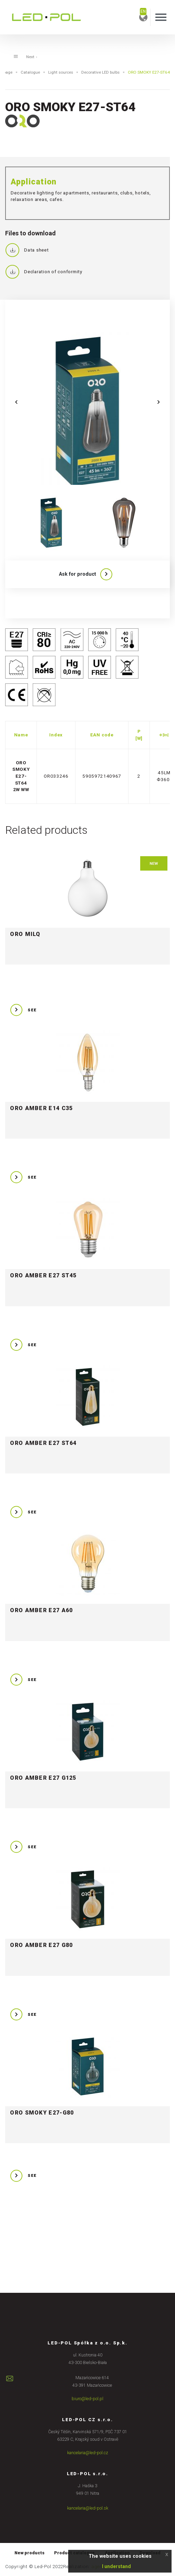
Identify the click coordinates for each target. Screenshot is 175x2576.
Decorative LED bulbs (100, 72)
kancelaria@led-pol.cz (87, 2452)
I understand (116, 2566)
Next (31, 56)
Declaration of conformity (43, 272)
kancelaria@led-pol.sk (87, 2508)
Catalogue (30, 72)
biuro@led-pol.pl (87, 2398)
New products (29, 2552)
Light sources (60, 72)
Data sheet (27, 250)
